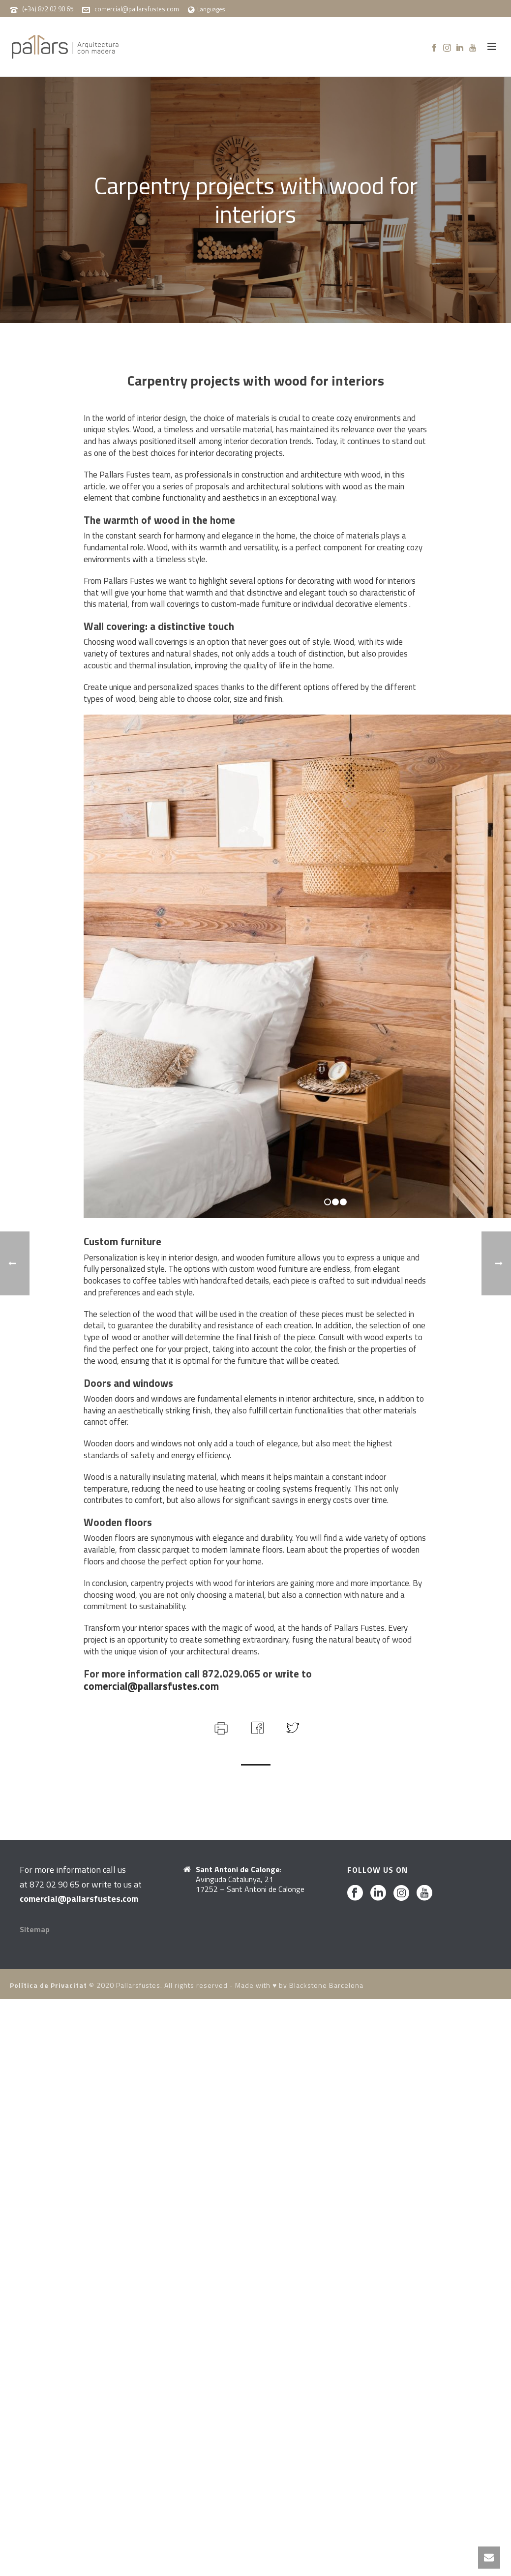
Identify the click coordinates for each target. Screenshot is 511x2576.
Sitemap (35, 1929)
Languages (206, 9)
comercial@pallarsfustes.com (136, 9)
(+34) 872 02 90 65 (47, 9)
